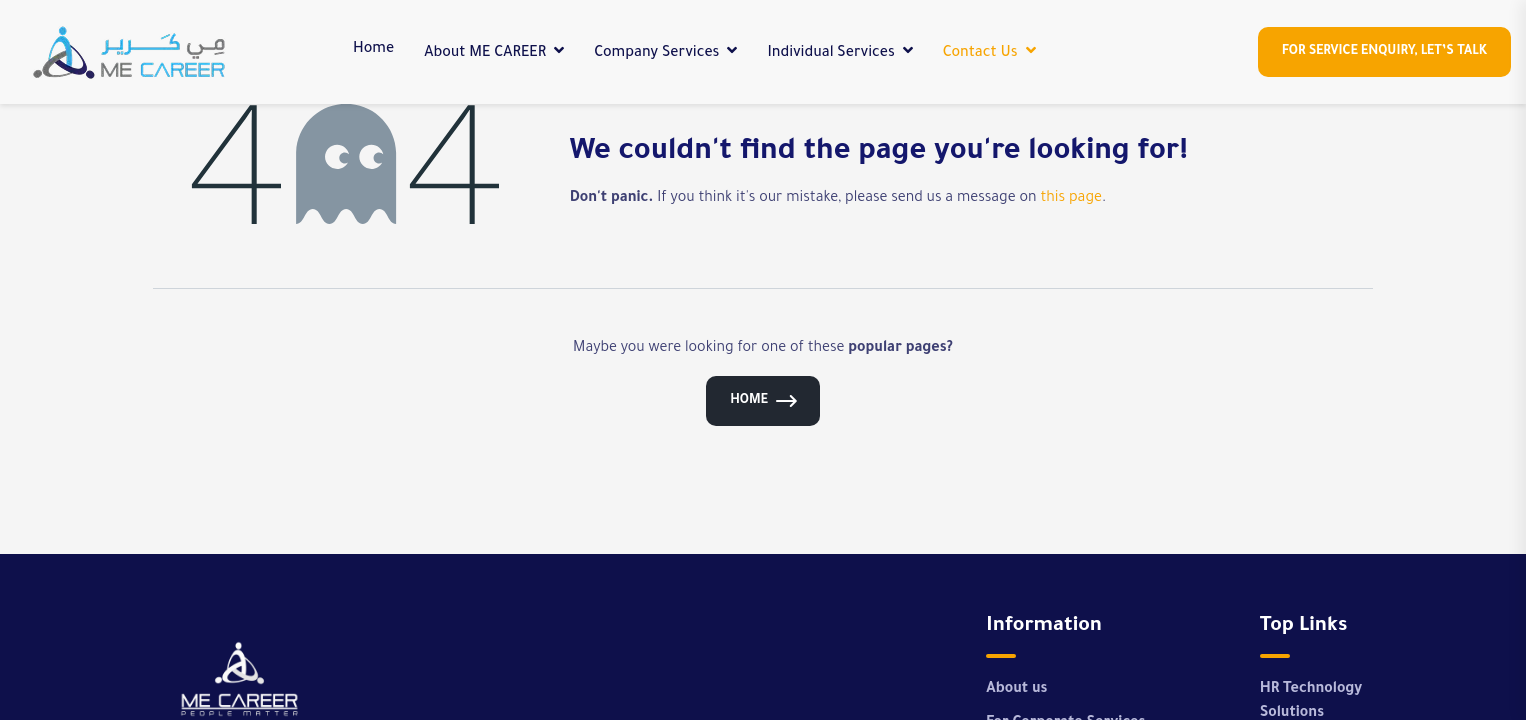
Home (373, 50)
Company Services (656, 54)
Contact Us (980, 54)
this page (1071, 199)
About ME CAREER (485, 54)
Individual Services (830, 54)
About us (1016, 690)
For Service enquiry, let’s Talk (1384, 52)
